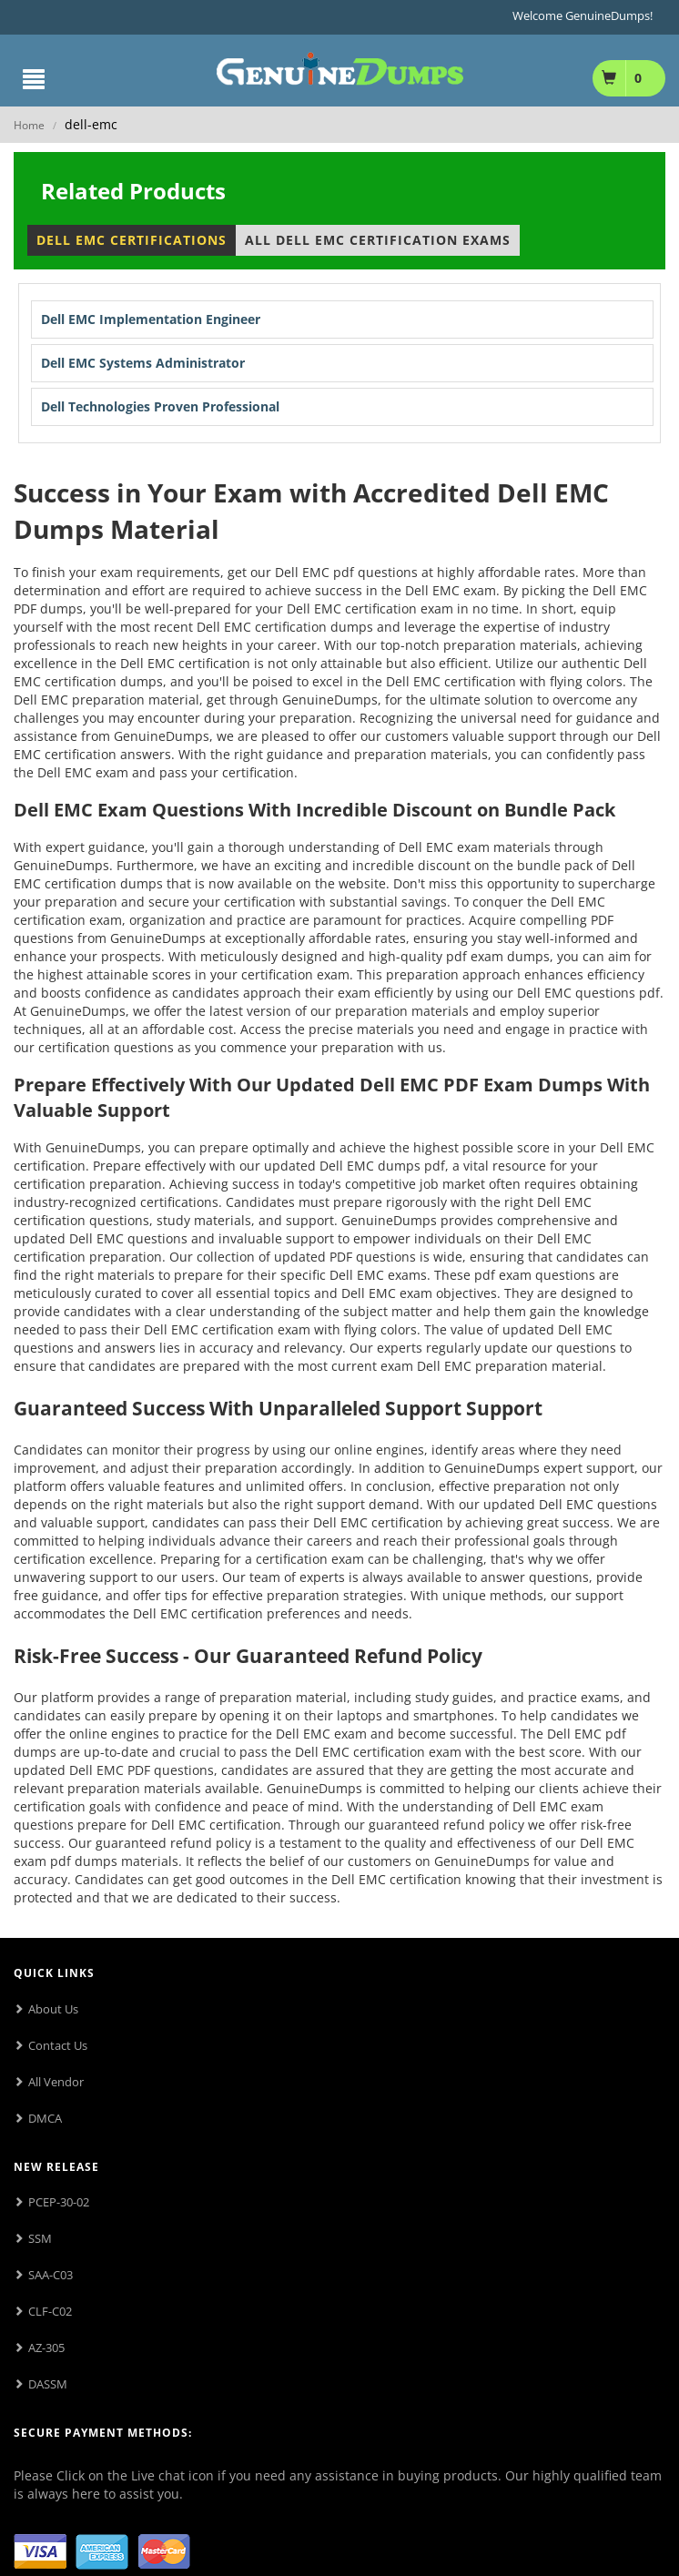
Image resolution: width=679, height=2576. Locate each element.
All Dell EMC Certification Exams (378, 239)
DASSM (47, 2384)
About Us (53, 2009)
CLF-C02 (50, 2311)
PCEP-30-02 (58, 2202)
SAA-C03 (50, 2275)
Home (29, 125)
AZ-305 (46, 2347)
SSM (40, 2238)
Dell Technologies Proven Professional (160, 406)
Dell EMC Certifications (131, 239)
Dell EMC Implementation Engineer (150, 319)
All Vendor (56, 2082)
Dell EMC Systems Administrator (143, 362)
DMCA (45, 2118)
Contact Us (57, 2045)
